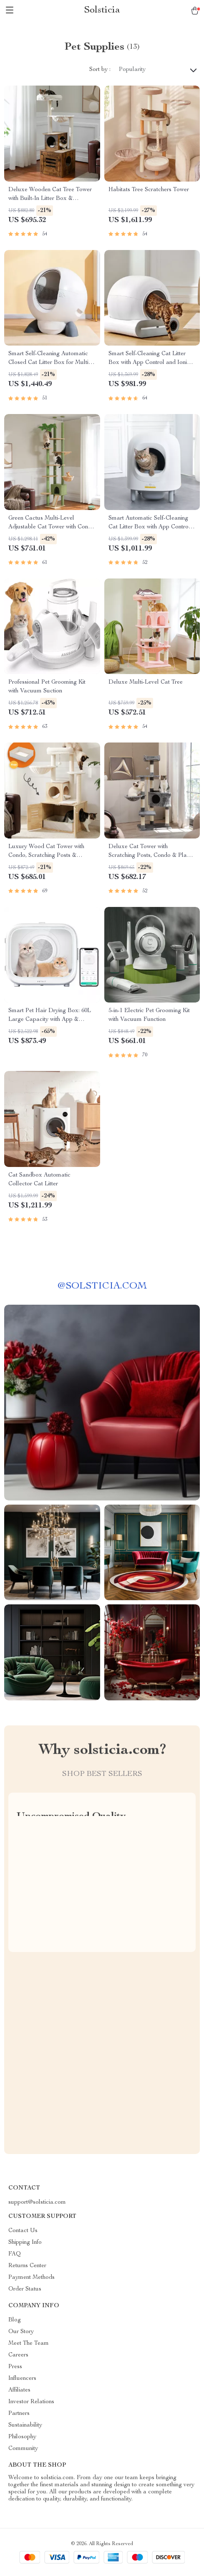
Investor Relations (31, 2402)
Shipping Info (25, 2242)
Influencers (22, 2379)
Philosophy (22, 2437)
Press (15, 2367)
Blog (14, 2320)
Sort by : (100, 70)
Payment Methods (31, 2278)
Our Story (21, 2332)
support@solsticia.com (37, 2202)
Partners (19, 2414)
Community (23, 2449)
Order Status (24, 2289)
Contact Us (23, 2231)
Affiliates (19, 2390)
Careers (18, 2355)
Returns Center (27, 2266)
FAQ (14, 2254)
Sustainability (25, 2425)
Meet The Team (28, 2343)
